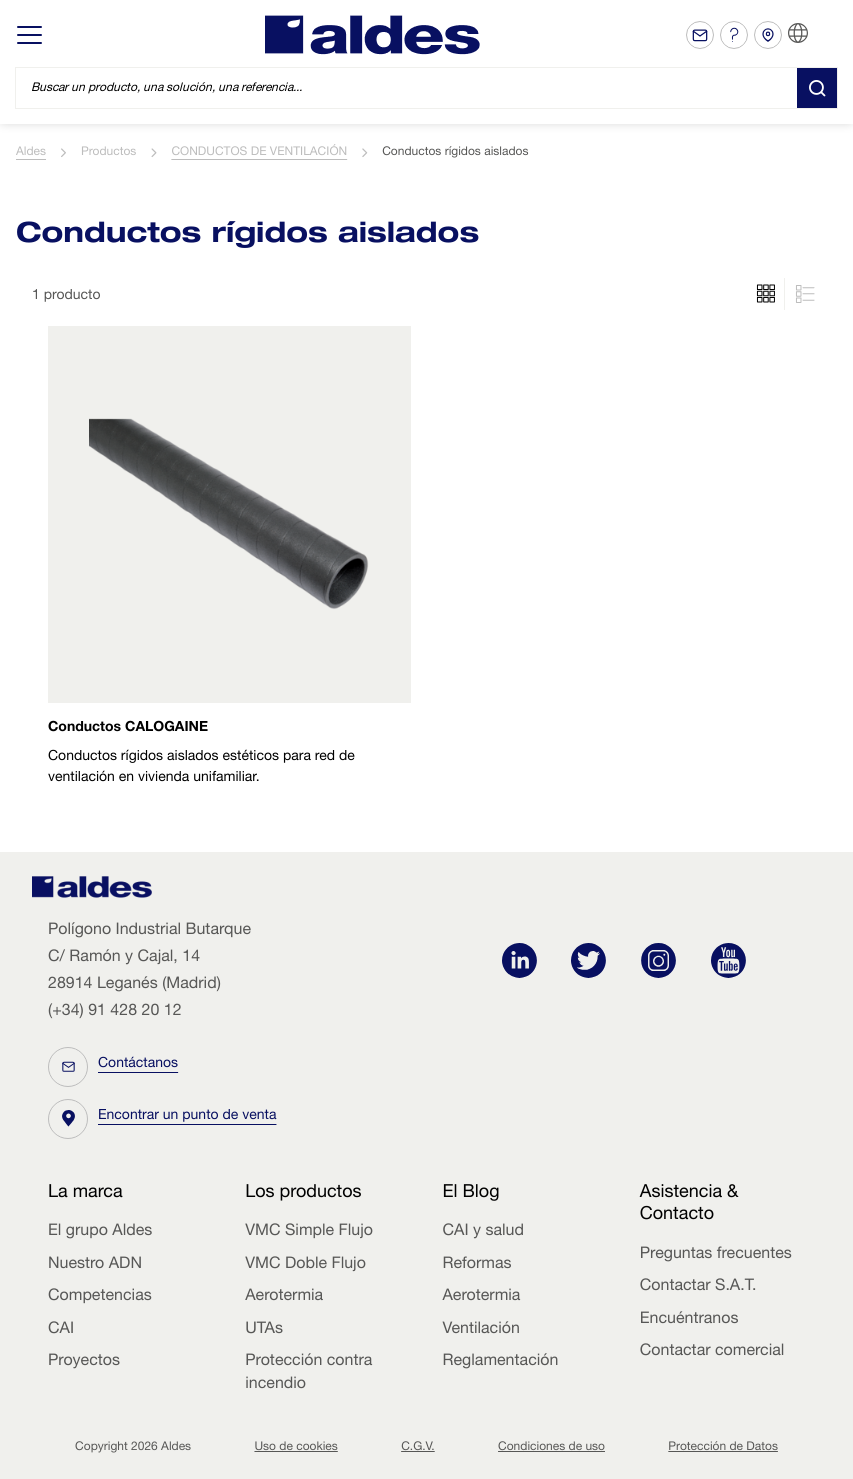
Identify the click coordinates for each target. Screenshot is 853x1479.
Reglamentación (501, 1362)
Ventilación (481, 1330)
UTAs (264, 1330)
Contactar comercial (712, 1352)
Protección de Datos (723, 1448)
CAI (61, 1330)
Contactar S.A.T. (698, 1287)
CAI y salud (484, 1232)
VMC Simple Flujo (309, 1232)
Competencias (100, 1297)
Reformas (477, 1265)
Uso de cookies (295, 1448)
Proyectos (84, 1362)
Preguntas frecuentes (716, 1255)
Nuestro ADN (95, 1265)
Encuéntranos (689, 1320)
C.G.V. (418, 1448)
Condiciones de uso (551, 1448)
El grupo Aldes (100, 1232)
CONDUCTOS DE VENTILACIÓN (259, 153)
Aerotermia (284, 1297)
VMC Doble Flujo (305, 1265)
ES (823, 34)
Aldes (31, 153)
